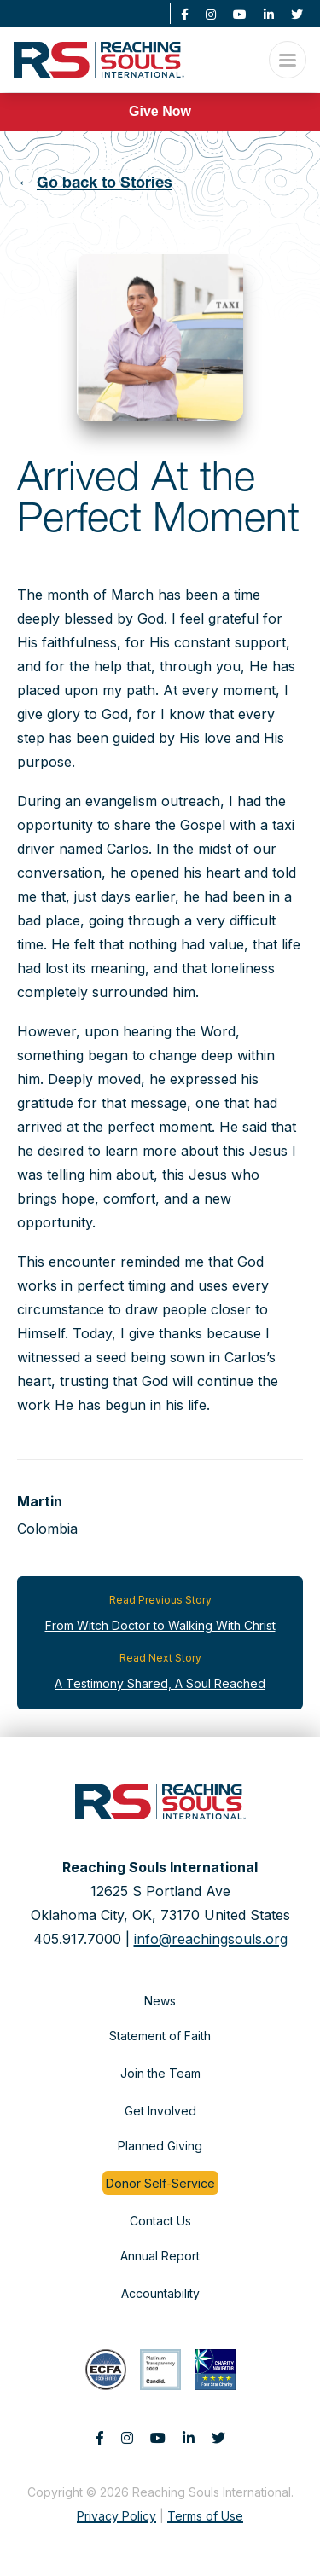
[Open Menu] (287, 59)
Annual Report (160, 2255)
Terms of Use (205, 2516)
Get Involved (160, 2110)
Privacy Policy (116, 2516)
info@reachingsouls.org (211, 1938)
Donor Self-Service (160, 2183)
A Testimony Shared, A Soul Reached (160, 1683)
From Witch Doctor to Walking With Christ (160, 1625)
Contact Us (160, 2220)
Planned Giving (160, 2145)
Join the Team (160, 2073)
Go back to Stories (104, 184)
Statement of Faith (160, 2035)
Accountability (160, 2293)
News (160, 2000)
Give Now (160, 111)
